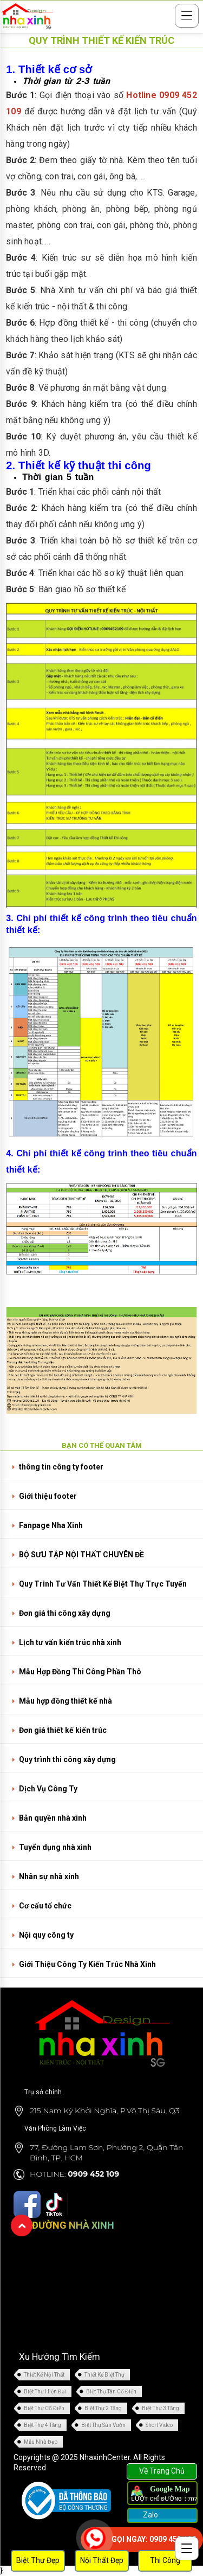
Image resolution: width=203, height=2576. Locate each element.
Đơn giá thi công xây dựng (64, 1613)
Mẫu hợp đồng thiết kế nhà (65, 1701)
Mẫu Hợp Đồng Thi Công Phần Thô (80, 1671)
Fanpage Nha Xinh (51, 1525)
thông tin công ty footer (61, 1466)
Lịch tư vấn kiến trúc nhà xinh (70, 1642)
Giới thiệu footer (48, 1496)
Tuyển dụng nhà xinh (55, 1847)
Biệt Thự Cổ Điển (44, 2408)
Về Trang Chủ (162, 2471)
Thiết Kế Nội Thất (44, 2375)
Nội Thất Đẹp (101, 2560)
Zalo (149, 2514)
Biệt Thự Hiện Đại (45, 2391)
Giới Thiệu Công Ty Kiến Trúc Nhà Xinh (87, 1964)
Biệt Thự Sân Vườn (103, 2425)
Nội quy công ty (46, 1935)
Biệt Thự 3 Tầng (160, 2408)
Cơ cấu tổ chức (45, 1905)
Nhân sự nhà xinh (49, 1876)
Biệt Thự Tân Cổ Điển (111, 2391)
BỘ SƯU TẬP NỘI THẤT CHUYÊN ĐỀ (81, 1554)
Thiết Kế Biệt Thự (104, 2375)
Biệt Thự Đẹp (38, 2560)
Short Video (159, 2425)
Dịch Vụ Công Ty (48, 1788)
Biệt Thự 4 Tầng (42, 2425)
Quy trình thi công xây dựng (67, 1759)
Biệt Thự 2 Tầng (103, 2408)
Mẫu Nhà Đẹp (40, 2442)
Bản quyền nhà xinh (53, 1818)
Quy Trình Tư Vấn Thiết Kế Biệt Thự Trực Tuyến (103, 1584)
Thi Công (165, 2560)
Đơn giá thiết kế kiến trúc (63, 1730)
